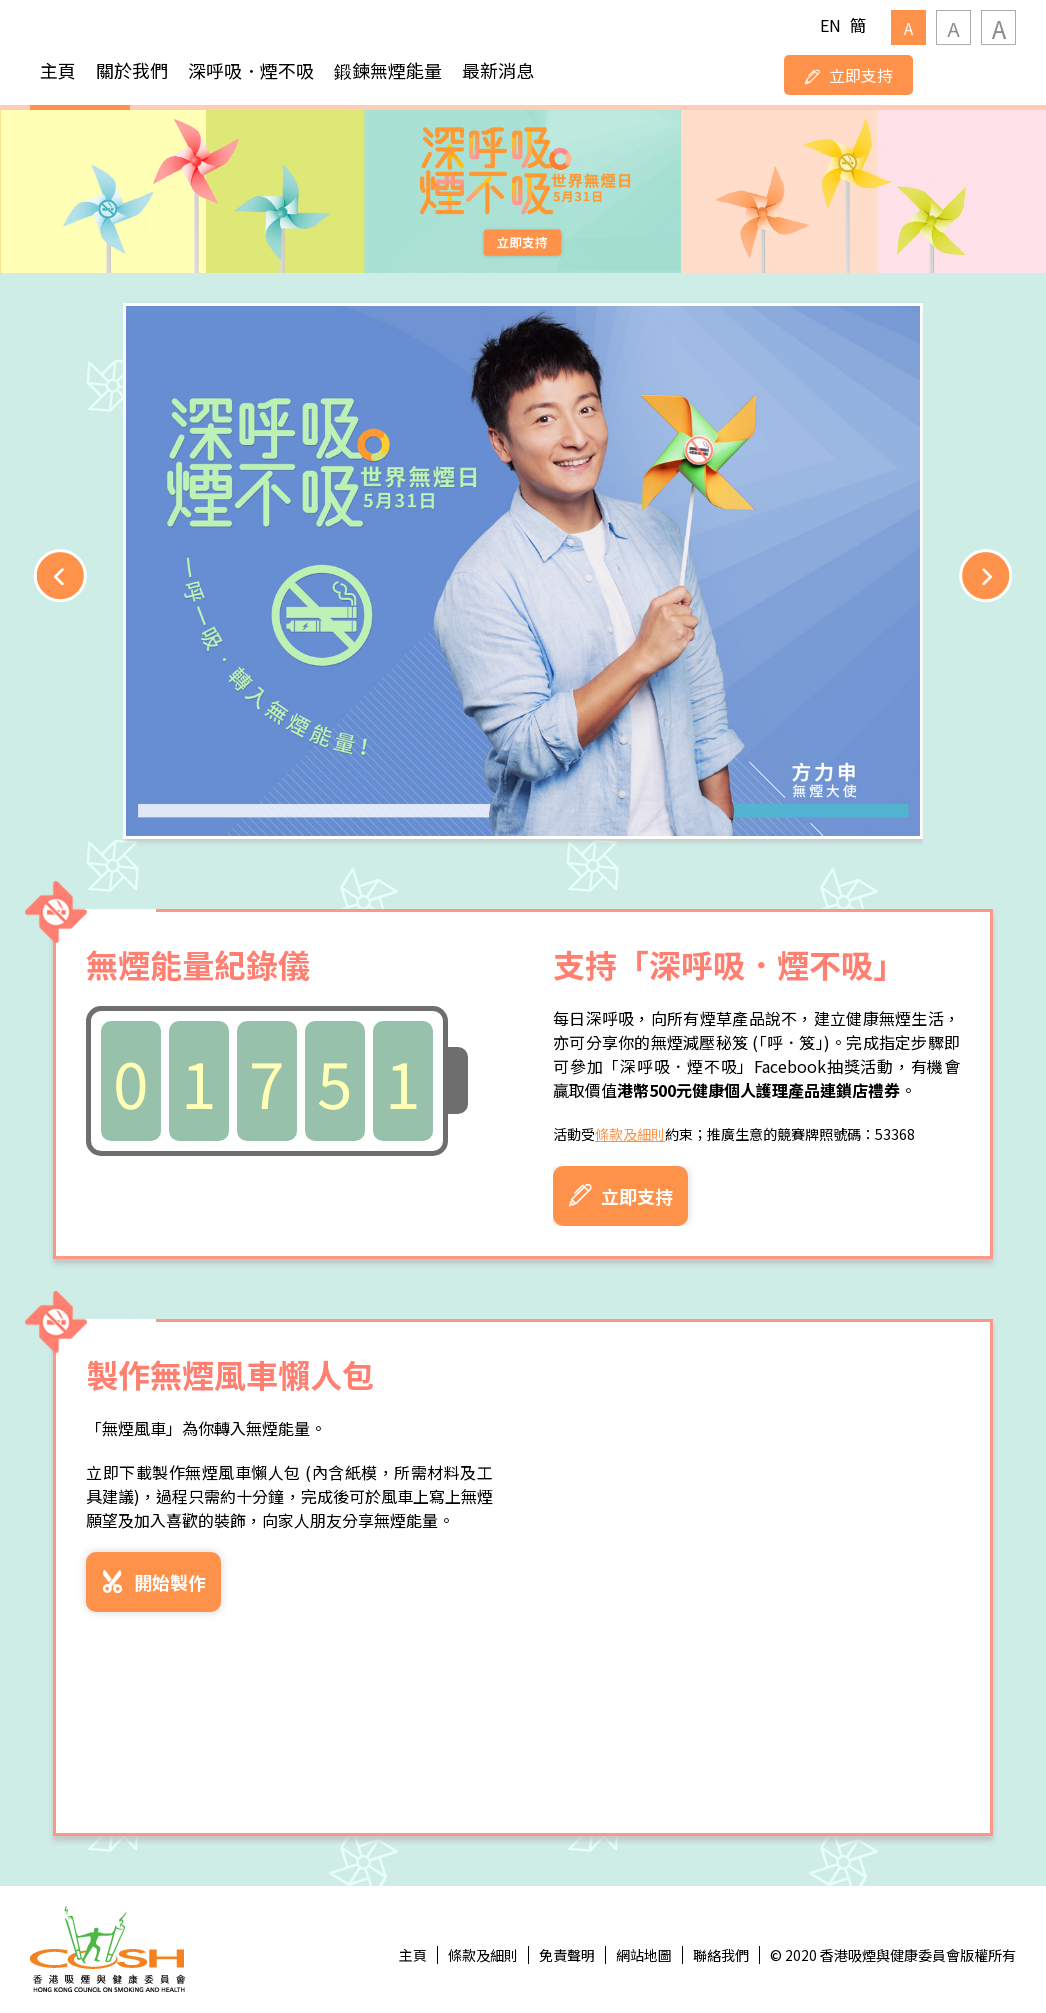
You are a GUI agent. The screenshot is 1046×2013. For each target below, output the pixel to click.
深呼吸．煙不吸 (251, 70)
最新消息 (498, 70)
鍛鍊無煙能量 (388, 70)
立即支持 (848, 75)
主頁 (58, 70)
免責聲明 (567, 1955)
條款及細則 (630, 1134)
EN (830, 25)
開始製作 (153, 1582)
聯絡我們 (721, 1955)
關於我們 (132, 70)
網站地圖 (644, 1955)
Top (963, 1930)
